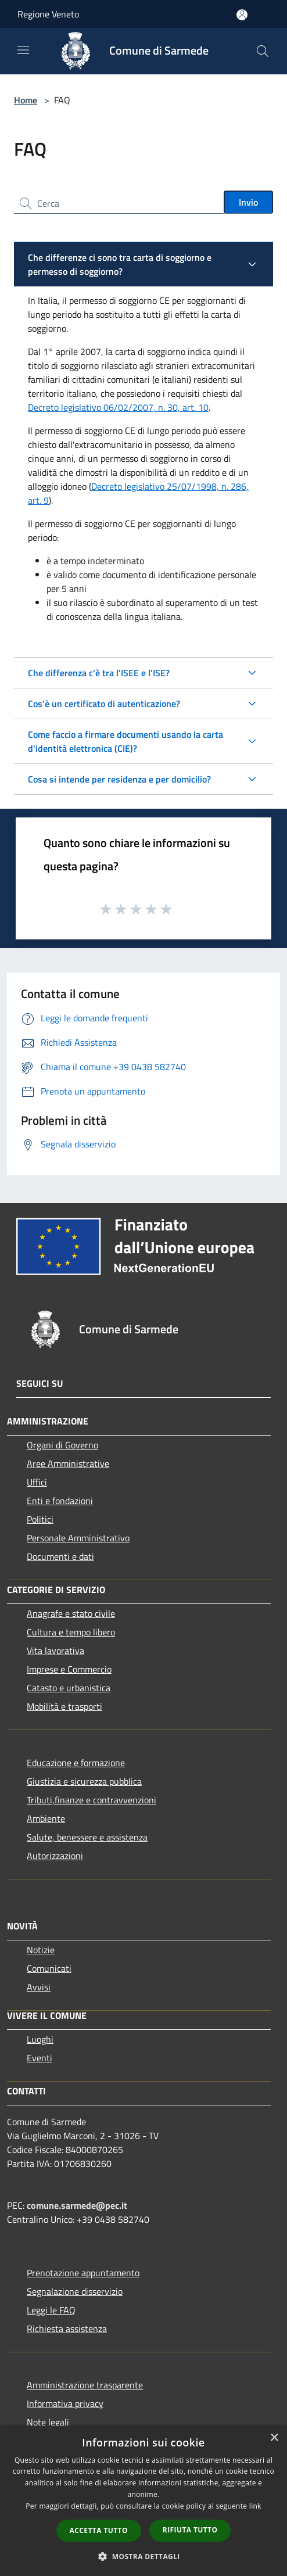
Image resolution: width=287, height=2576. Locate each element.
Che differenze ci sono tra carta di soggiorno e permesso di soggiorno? (119, 264)
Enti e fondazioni (60, 1501)
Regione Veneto (48, 14)
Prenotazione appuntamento (83, 2273)
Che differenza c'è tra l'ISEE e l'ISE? (99, 673)
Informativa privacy (65, 2403)
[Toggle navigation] (23, 50)
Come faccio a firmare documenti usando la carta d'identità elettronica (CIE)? (125, 741)
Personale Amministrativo (78, 1538)
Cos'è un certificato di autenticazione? (104, 704)
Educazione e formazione (76, 1763)
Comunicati (49, 1968)
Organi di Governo (62, 1445)
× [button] (274, 2438)
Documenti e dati (60, 1556)
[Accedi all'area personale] (242, 14)
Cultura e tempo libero (71, 1632)
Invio (248, 202)
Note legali (48, 2422)
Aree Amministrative (68, 1463)
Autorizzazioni (55, 1856)
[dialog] (143, 2501)
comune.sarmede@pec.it (77, 2205)
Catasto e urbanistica (68, 1688)
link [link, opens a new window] (255, 2506)
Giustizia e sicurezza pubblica (84, 1781)
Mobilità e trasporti (64, 1706)
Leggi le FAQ (51, 2310)
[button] (143, 2556)
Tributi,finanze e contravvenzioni (91, 1800)
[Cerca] (263, 51)
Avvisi (39, 1987)
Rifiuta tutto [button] (190, 2530)
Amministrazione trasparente (85, 2385)
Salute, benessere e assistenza (87, 1837)
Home (25, 100)
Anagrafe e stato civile (71, 1613)
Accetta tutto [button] (99, 2530)
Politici (40, 1519)
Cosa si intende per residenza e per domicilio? (119, 779)
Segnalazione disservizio (75, 2291)
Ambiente (46, 1818)
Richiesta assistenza (67, 2328)
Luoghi (40, 2039)
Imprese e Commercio (69, 1669)
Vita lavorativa (55, 1650)
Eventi (39, 2058)
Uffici (37, 1482)
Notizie (41, 1950)
